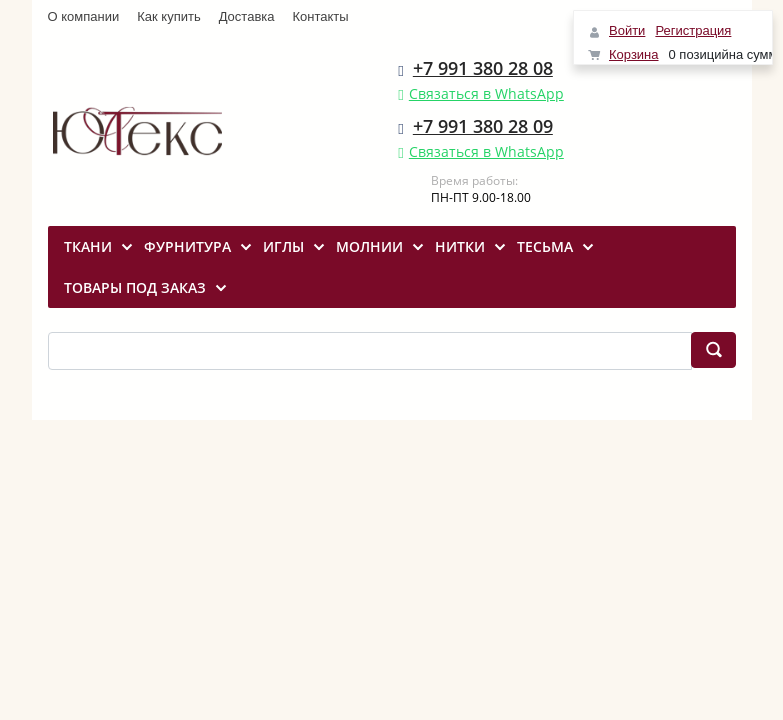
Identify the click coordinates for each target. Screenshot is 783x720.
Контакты (321, 16)
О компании (84, 16)
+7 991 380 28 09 (483, 126)
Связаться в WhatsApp (486, 93)
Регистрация (693, 30)
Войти (627, 30)
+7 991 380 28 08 (483, 68)
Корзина (634, 54)
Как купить (168, 16)
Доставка (247, 16)
